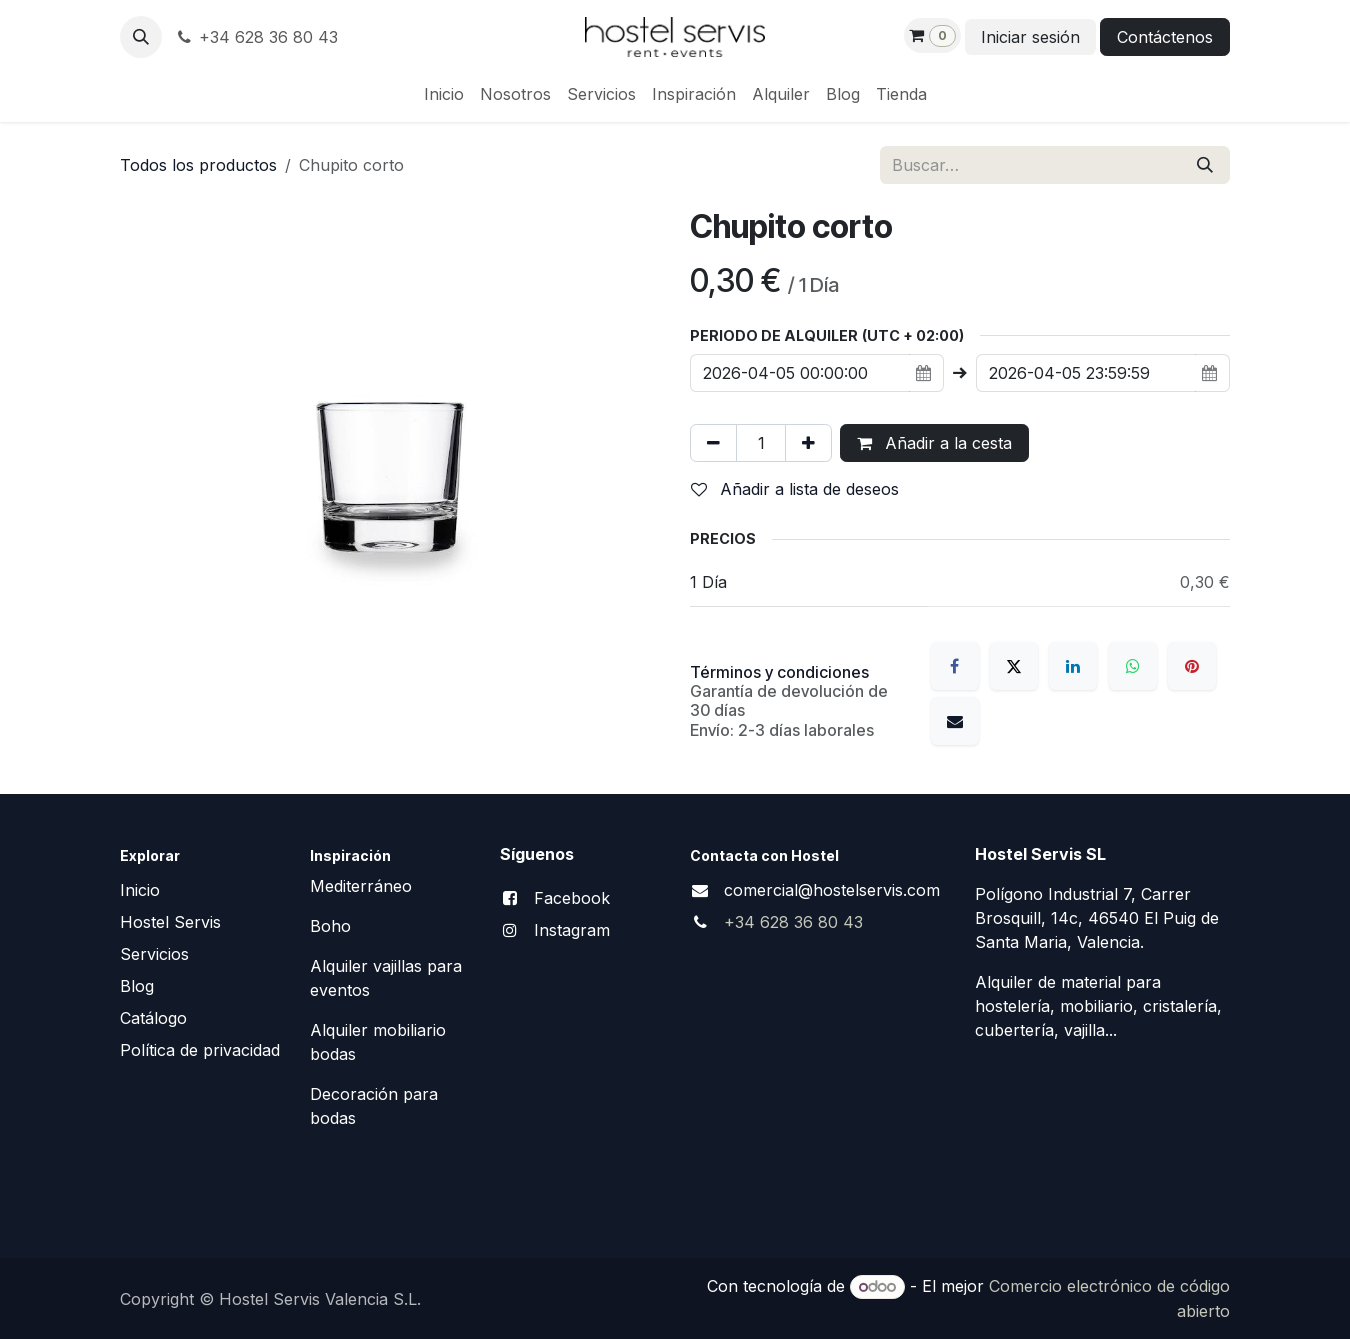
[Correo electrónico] (955, 721)
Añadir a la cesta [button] (934, 443)
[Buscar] (1205, 165)
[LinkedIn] (1073, 666)
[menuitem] (444, 94)
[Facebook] (955, 666)
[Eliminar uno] (713, 443)
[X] (1014, 666)
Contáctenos (1165, 37)
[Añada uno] (808, 443)
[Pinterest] (1192, 666)
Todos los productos (198, 165)
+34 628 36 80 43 (256, 37)
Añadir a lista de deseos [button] (795, 489)
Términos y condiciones (779, 672)
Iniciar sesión (1030, 37)
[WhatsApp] (1133, 666)
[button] (141, 37)
